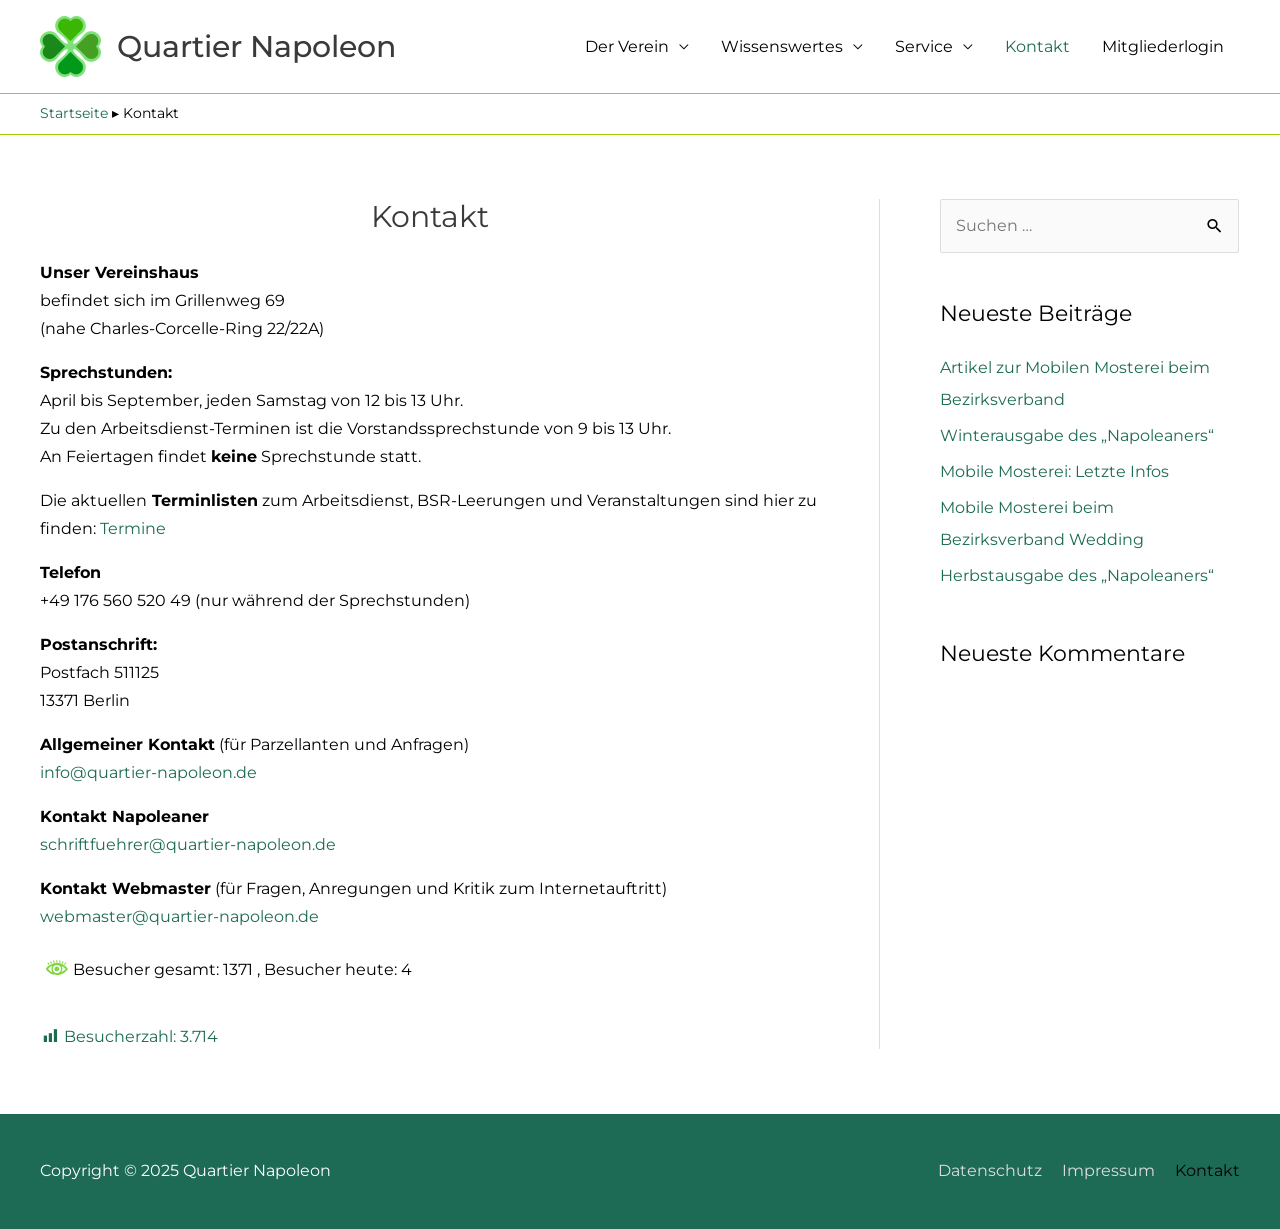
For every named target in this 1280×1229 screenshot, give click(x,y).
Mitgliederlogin (1163, 46)
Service (924, 46)
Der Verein (627, 46)
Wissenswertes (782, 46)
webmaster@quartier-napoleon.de (179, 916)
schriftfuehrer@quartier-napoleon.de (188, 844)
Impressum (1108, 1170)
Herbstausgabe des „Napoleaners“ (1077, 575)
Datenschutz (990, 1170)
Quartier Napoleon (256, 46)
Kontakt (1037, 46)
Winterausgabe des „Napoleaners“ (1077, 435)
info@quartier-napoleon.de (148, 772)
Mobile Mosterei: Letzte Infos (1054, 471)
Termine (133, 528)
